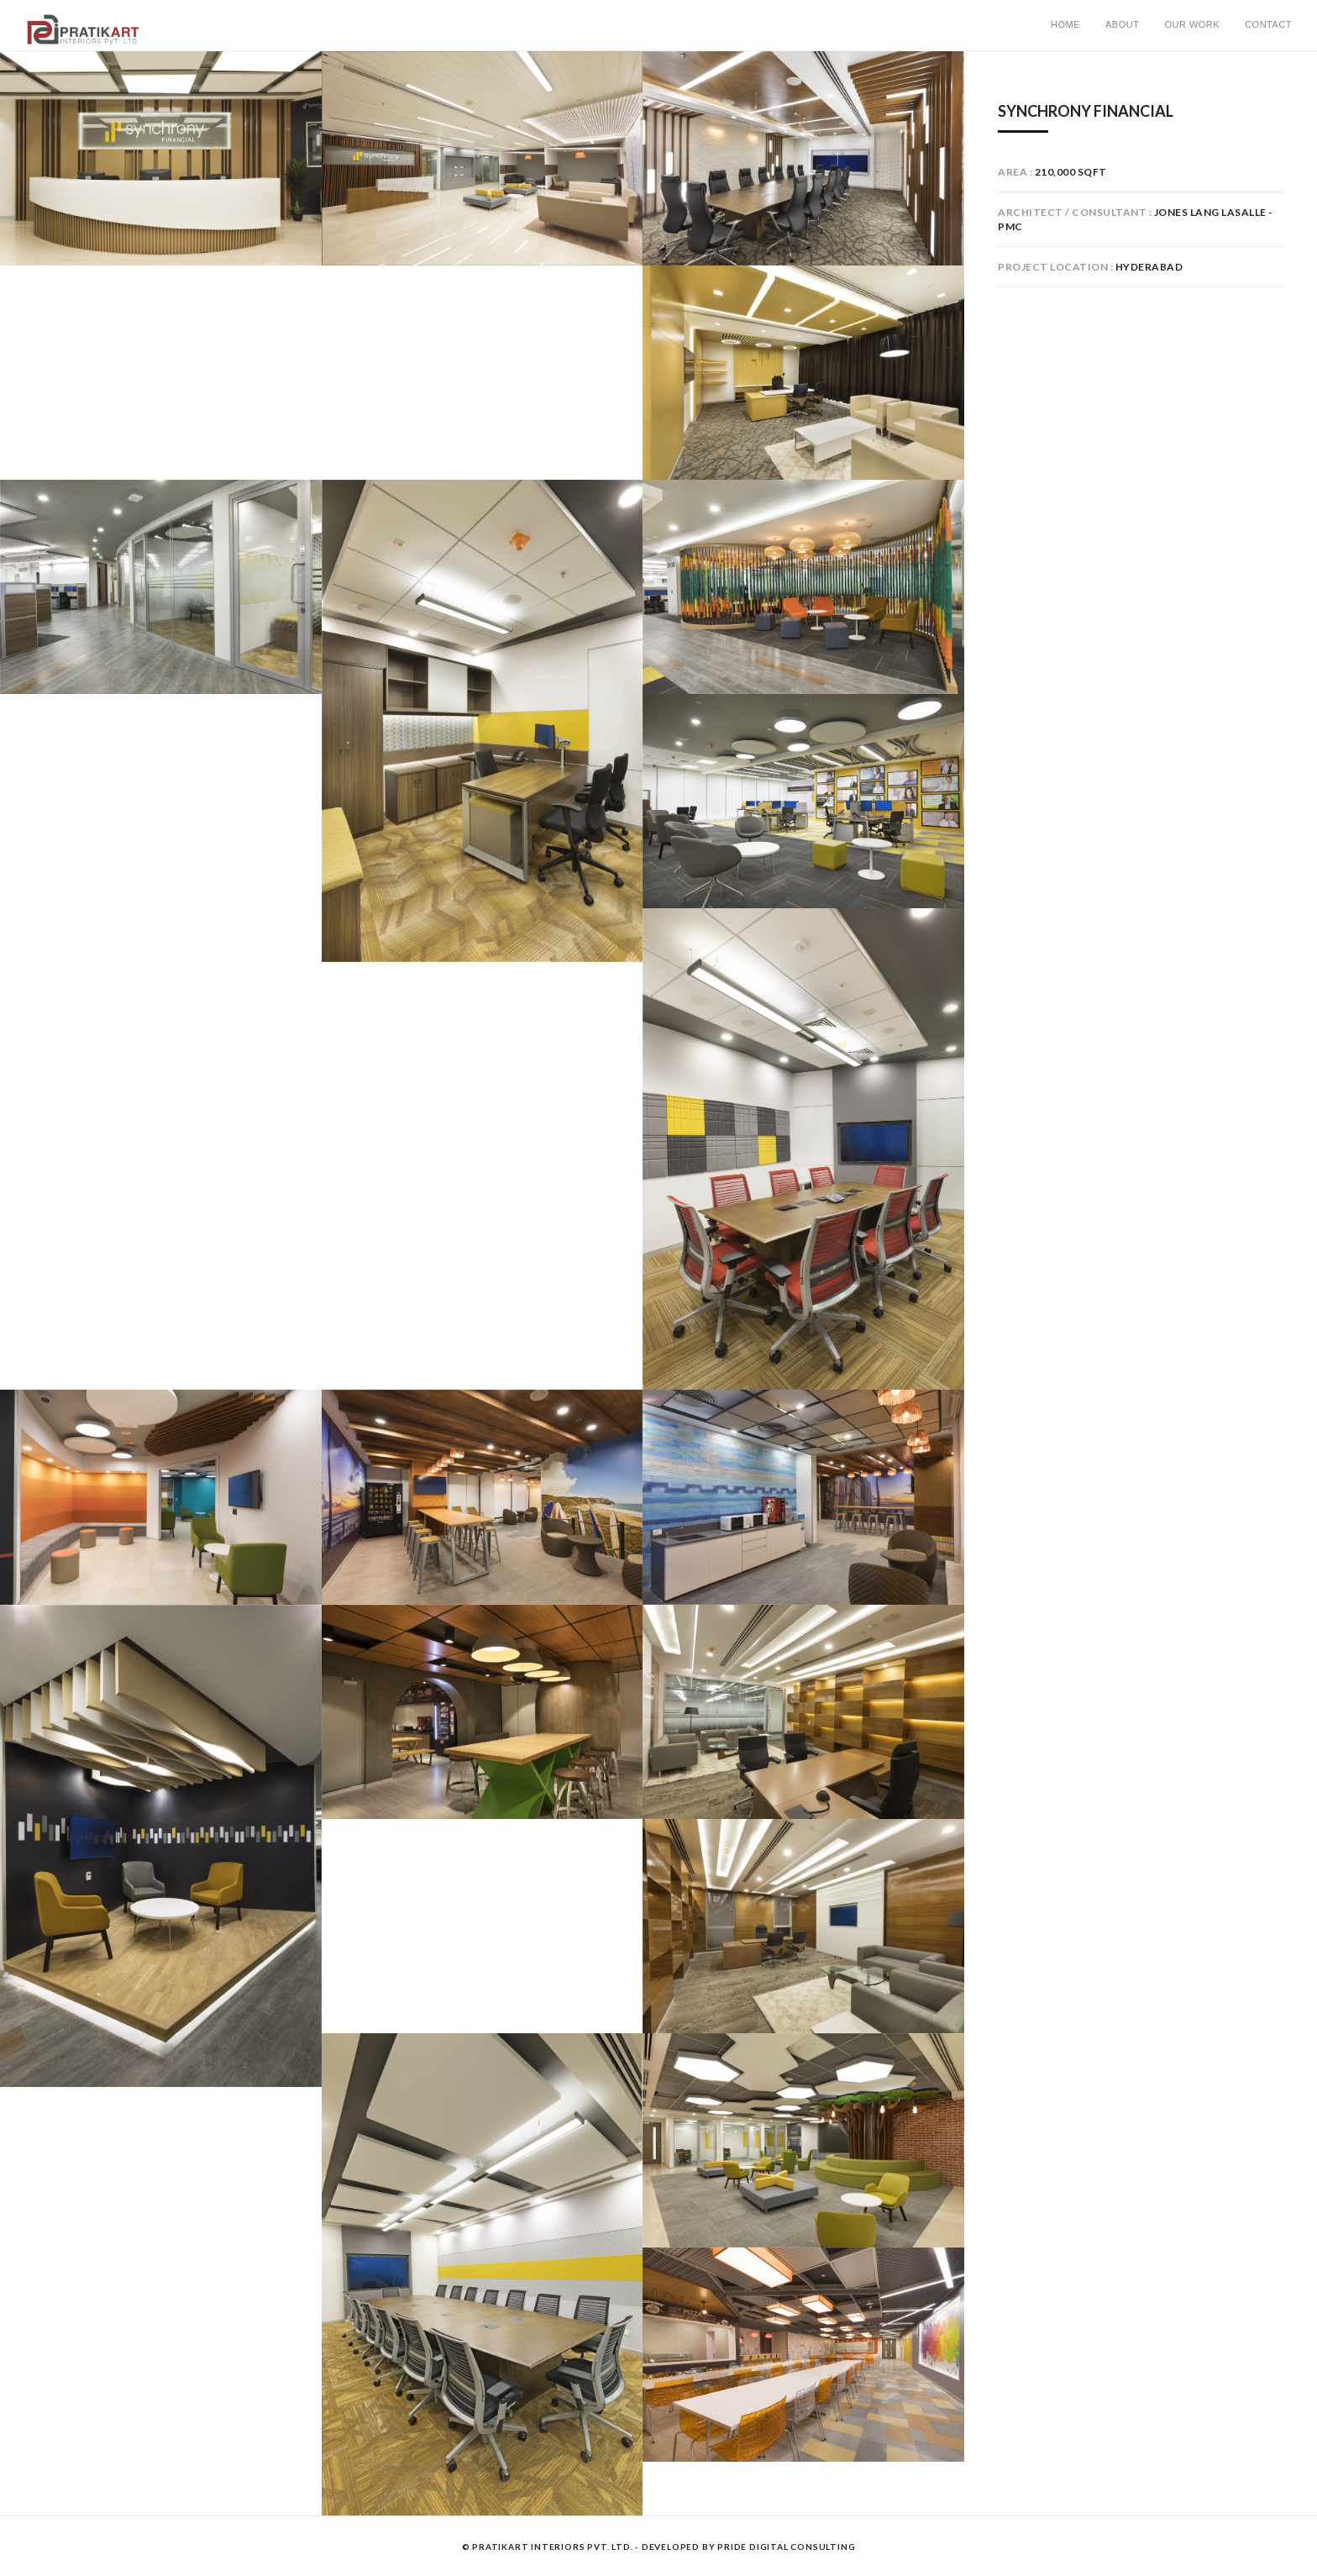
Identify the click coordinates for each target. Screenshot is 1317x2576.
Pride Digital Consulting (786, 2547)
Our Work (1192, 24)
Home (1065, 24)
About (1122, 24)
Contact (1268, 24)
